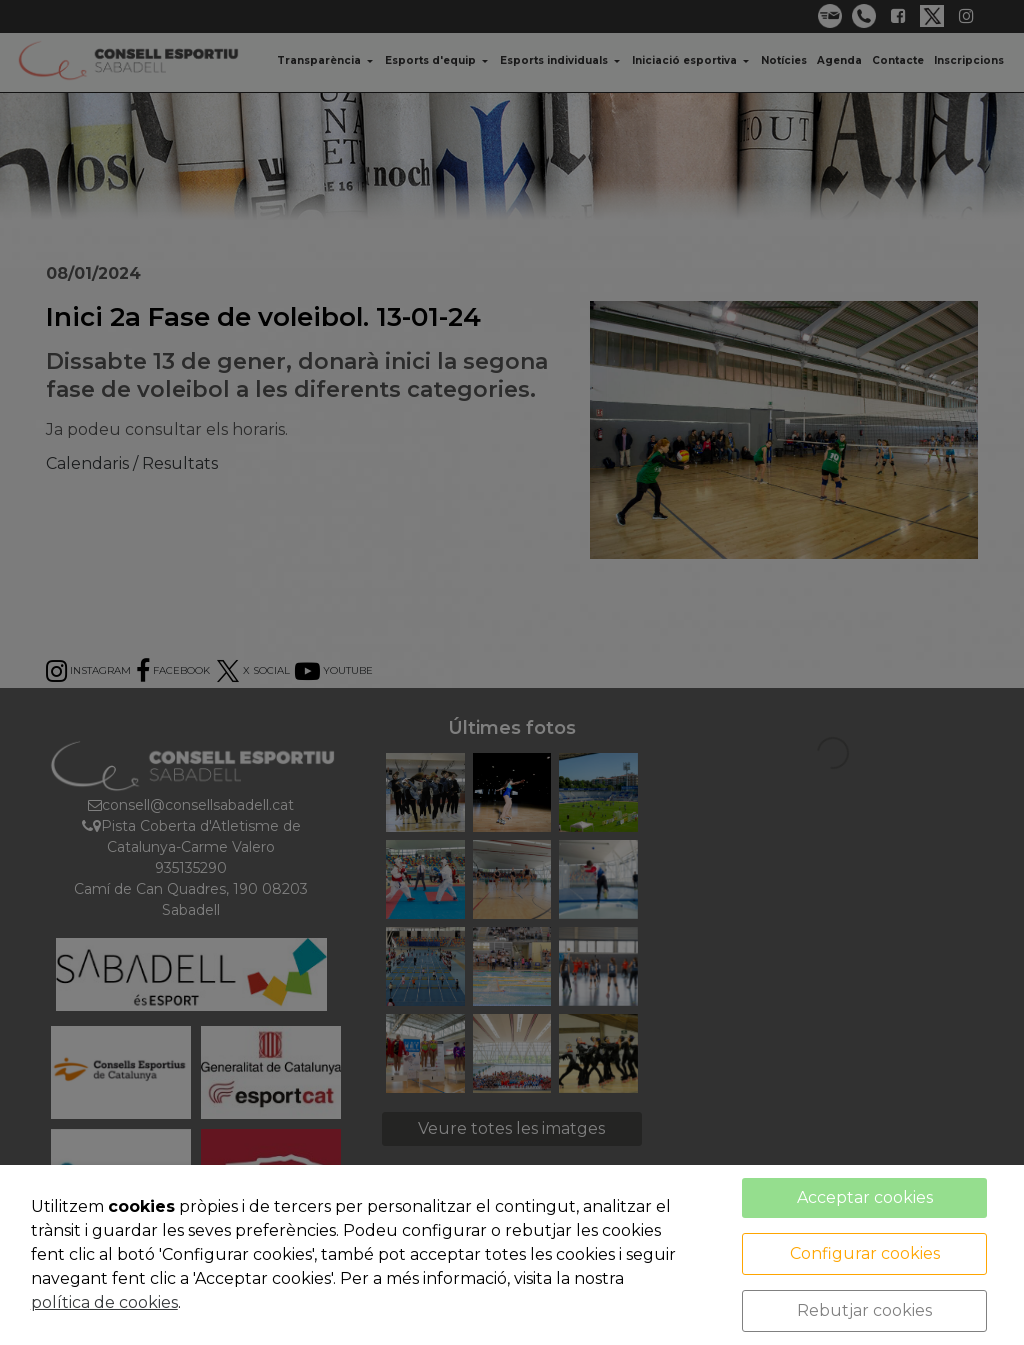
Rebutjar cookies (864, 1310)
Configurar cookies (865, 1253)
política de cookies (104, 1302)
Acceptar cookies (865, 1197)
